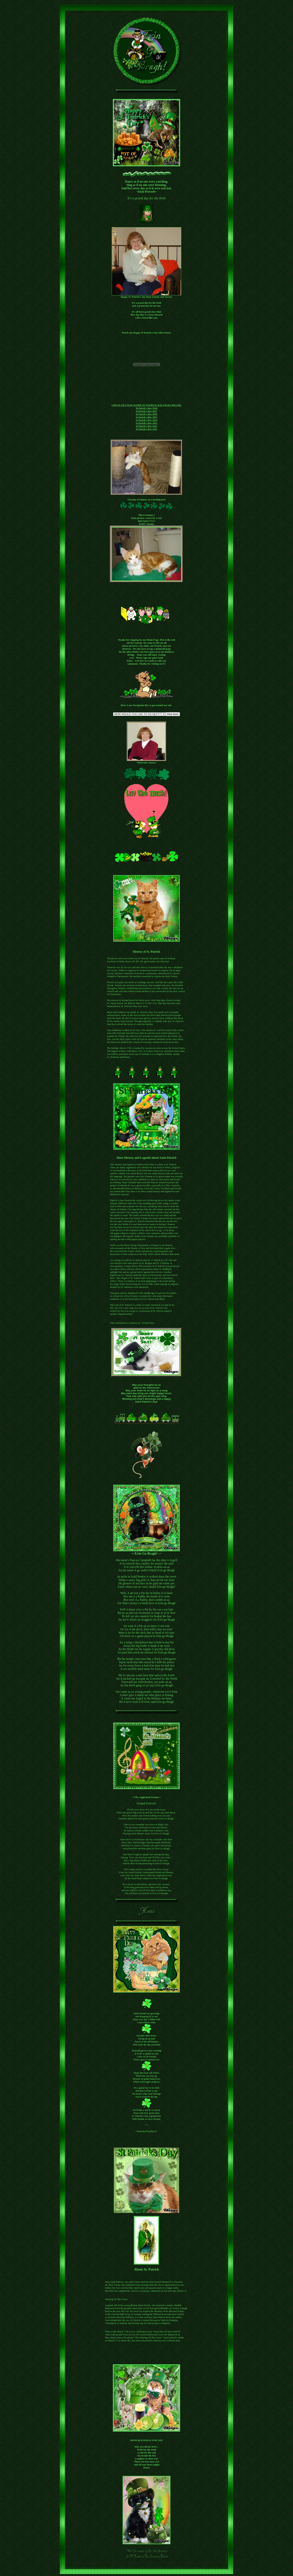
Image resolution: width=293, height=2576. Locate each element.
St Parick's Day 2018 (146, 408)
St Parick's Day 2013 (146, 423)
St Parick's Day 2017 (146, 411)
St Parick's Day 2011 (146, 429)
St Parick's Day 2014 (146, 420)
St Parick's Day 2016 (146, 414)
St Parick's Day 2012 (146, 426)
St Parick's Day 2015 (146, 417)
